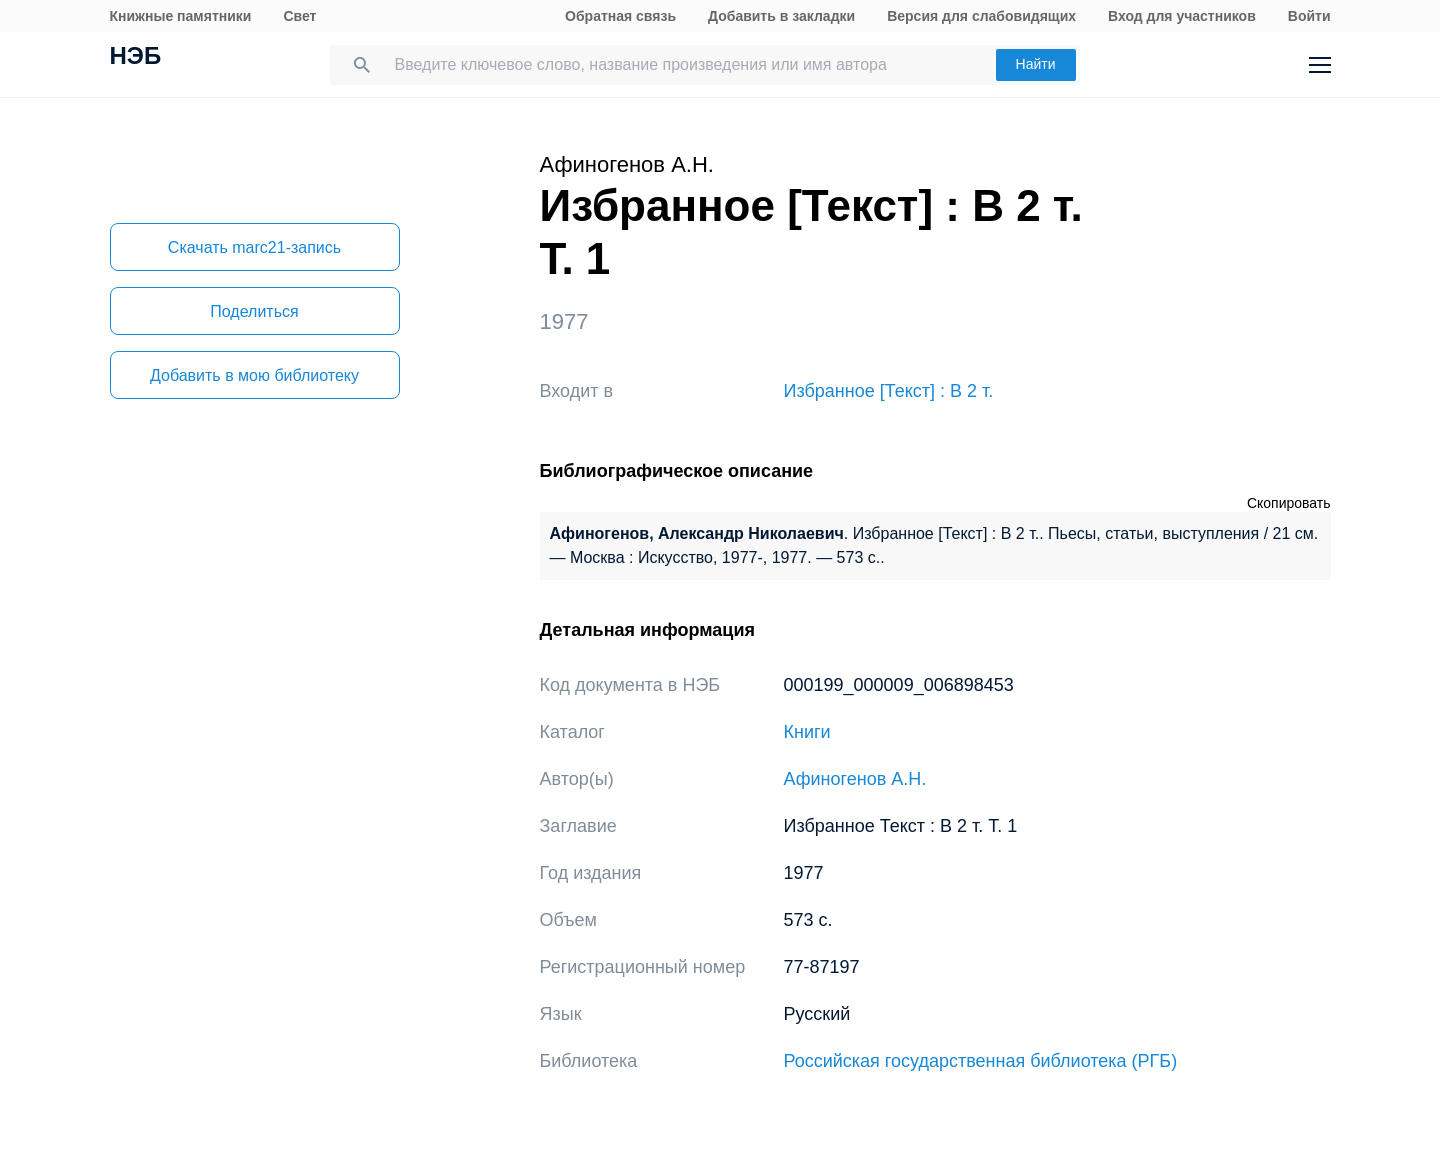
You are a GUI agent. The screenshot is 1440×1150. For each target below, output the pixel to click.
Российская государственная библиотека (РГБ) (981, 1061)
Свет (299, 16)
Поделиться (254, 311)
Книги (807, 732)
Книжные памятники (181, 16)
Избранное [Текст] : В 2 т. (889, 391)
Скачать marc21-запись (254, 247)
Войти (1309, 16)
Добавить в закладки (781, 16)
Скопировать (1289, 503)
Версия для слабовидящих (981, 16)
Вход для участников (1182, 16)
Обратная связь (620, 16)
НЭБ (136, 58)
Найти (1036, 64)
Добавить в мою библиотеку (254, 375)
